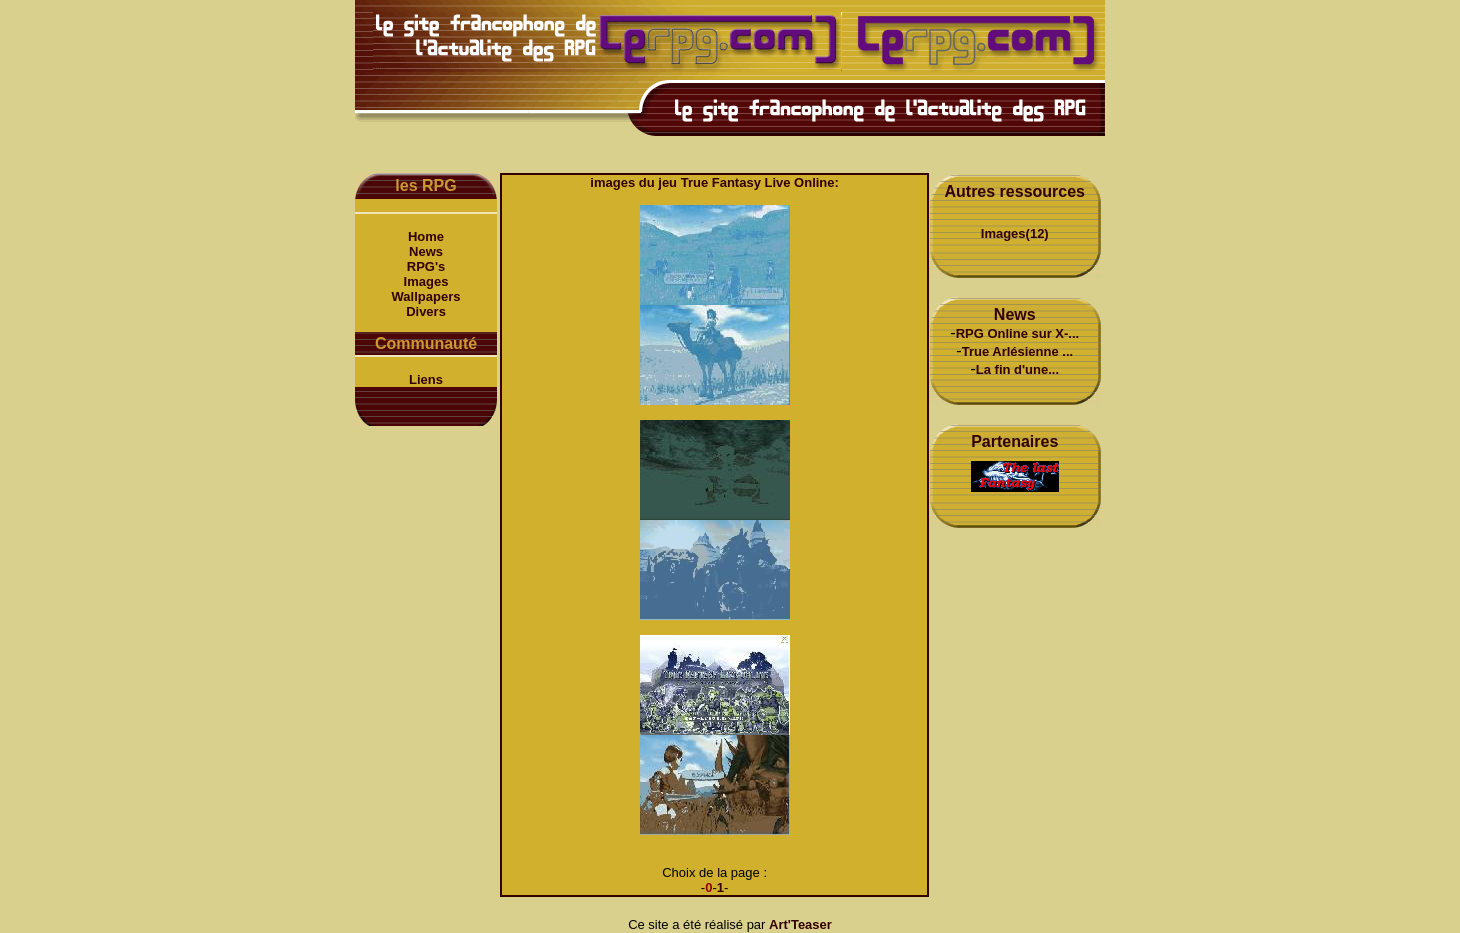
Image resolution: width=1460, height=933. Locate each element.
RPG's (426, 266)
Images (426, 281)
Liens (426, 379)
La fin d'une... (1017, 369)
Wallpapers (426, 296)
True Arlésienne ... (1018, 351)
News (426, 251)
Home (426, 236)
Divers (426, 311)
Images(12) (1015, 233)
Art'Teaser (800, 924)
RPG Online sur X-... (1018, 333)
